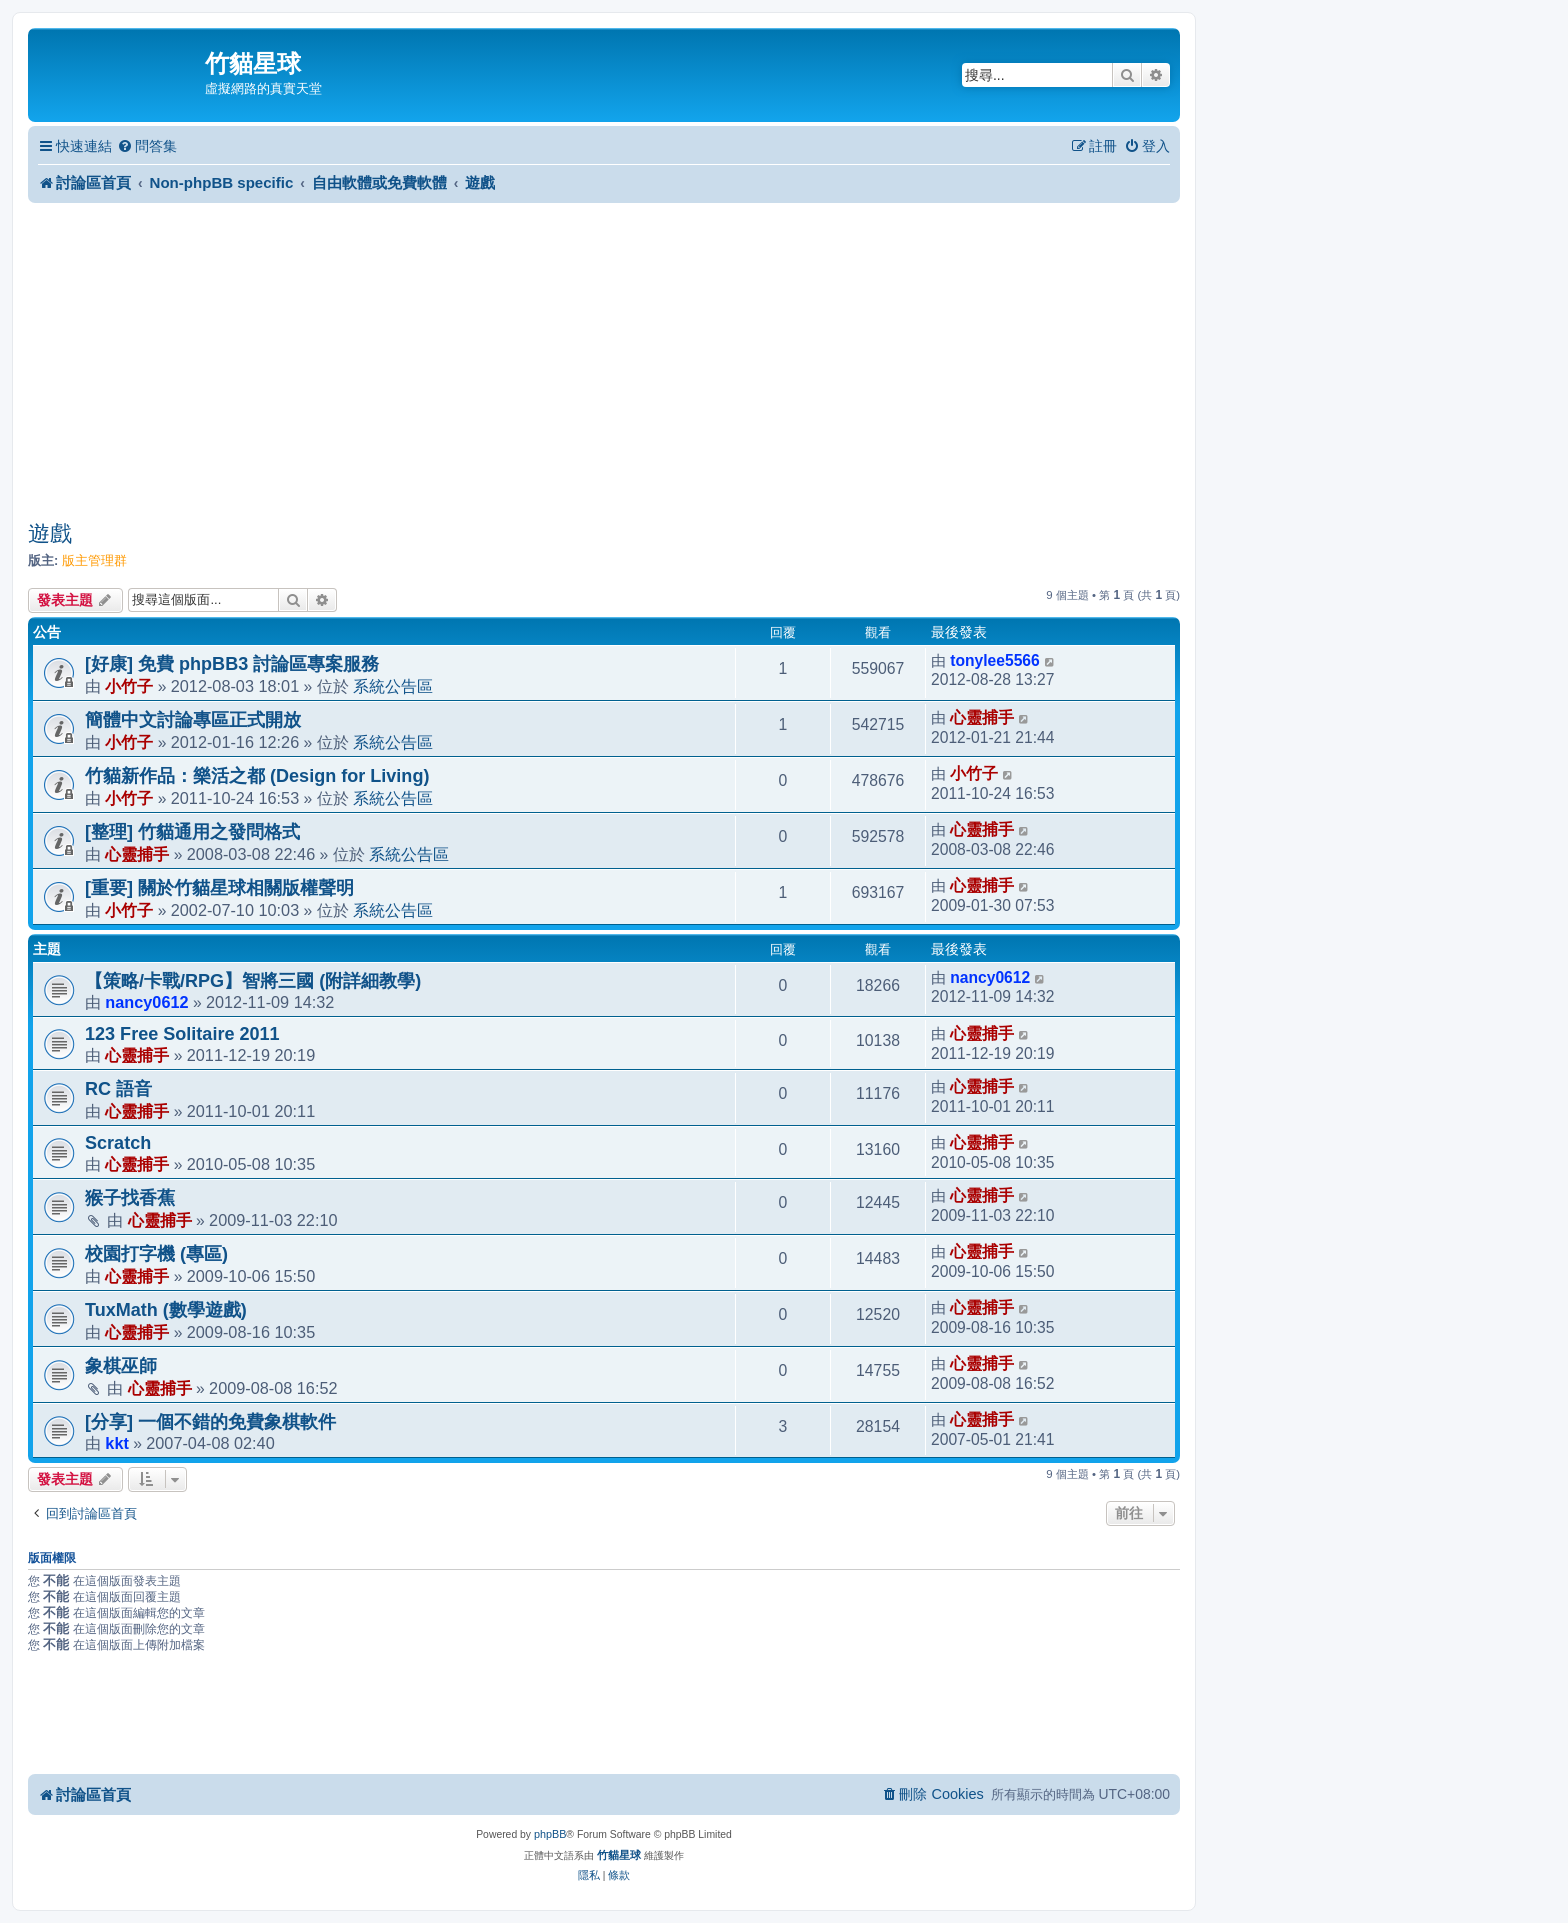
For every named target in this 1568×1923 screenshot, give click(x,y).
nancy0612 (146, 1002)
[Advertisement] (604, 361)
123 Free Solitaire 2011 (182, 1034)
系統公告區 (393, 686)
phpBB (550, 1834)
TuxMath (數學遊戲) (166, 1310)
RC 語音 (118, 1089)
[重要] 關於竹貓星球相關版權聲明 (219, 888)
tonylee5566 (995, 660)
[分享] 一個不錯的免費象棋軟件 (210, 1422)
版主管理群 (94, 560)
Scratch (118, 1143)
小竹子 (129, 686)
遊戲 (50, 533)
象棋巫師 (121, 1366)
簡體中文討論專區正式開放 (193, 720)
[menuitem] (147, 146)
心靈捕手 (982, 717)
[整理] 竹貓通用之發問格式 (192, 832)
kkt (117, 1443)
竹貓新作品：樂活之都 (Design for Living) (257, 776)
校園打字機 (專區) (156, 1254)
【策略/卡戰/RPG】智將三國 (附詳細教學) (253, 981)
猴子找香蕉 (130, 1198)
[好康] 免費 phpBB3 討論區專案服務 (232, 664)
